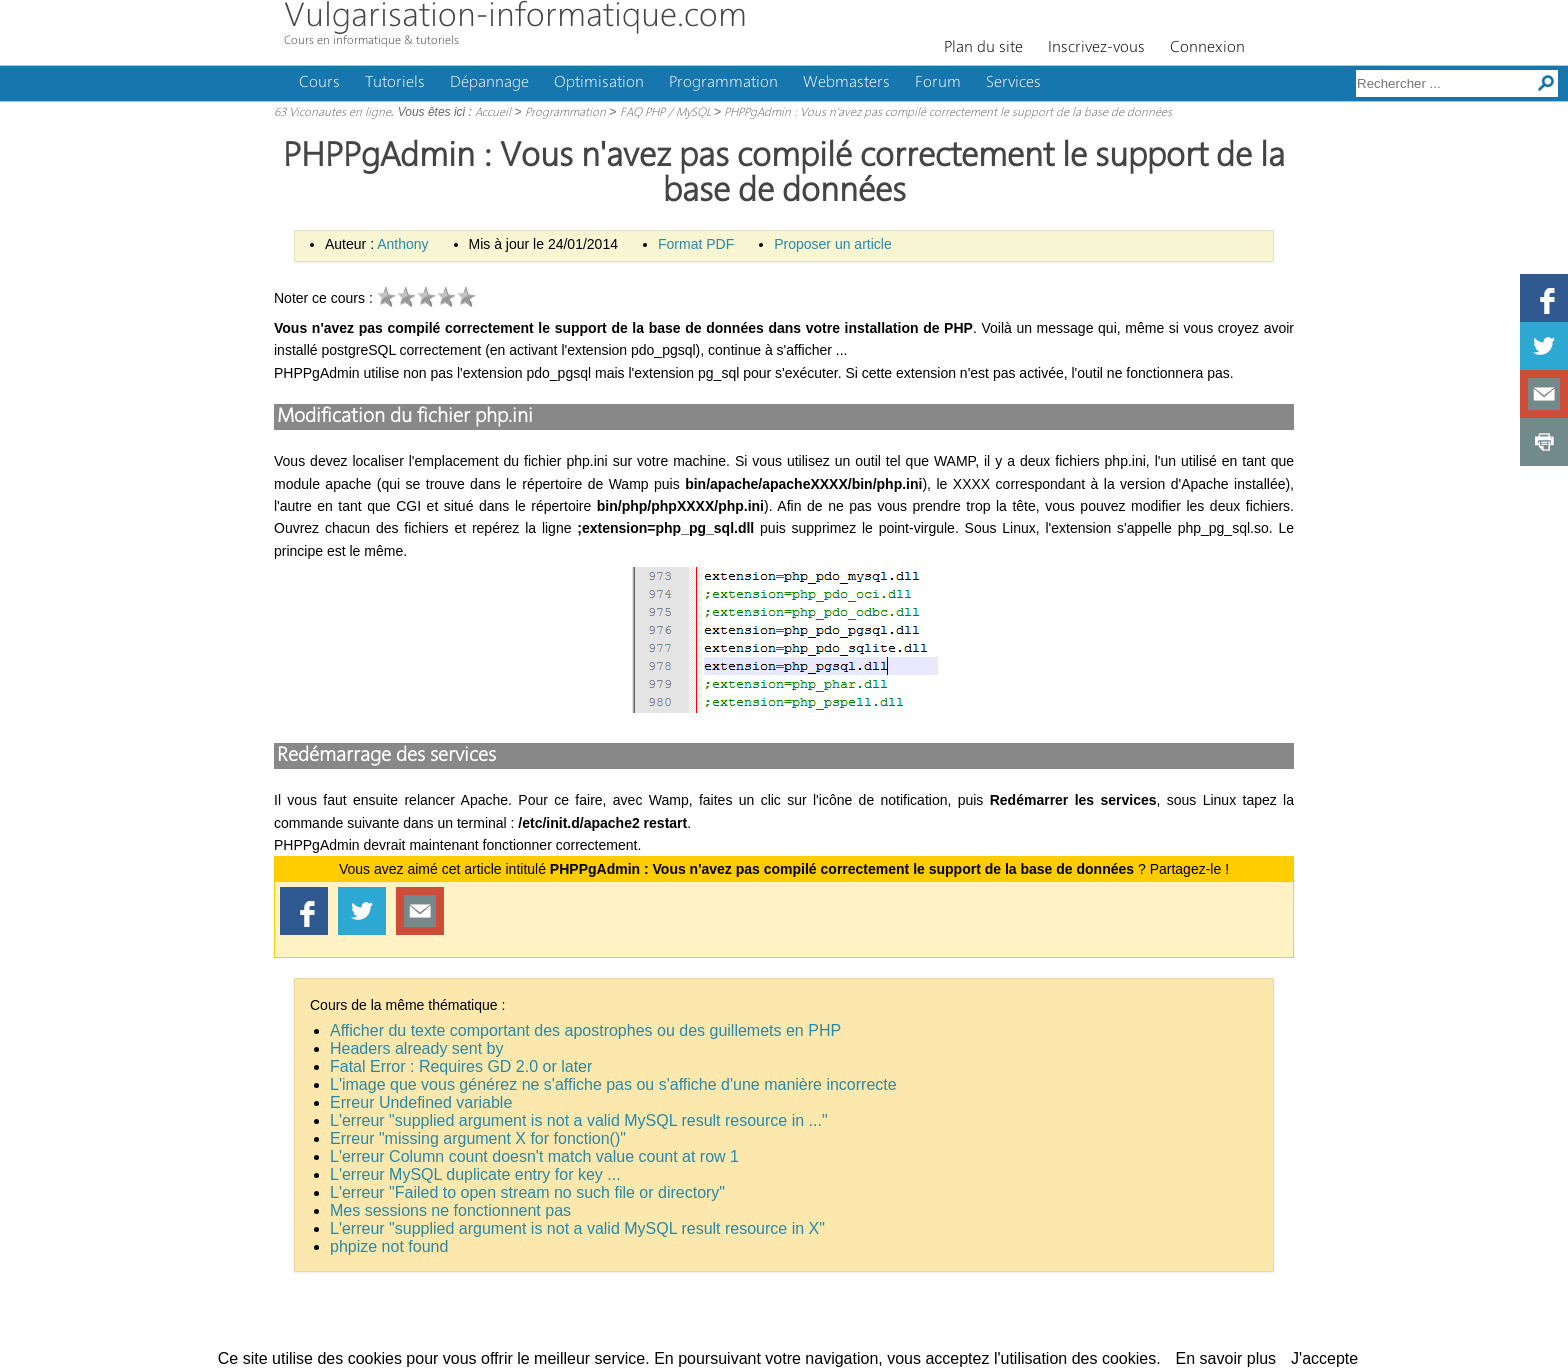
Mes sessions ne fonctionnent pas (450, 1210)
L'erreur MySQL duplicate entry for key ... (475, 1174)
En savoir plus (1226, 1358)
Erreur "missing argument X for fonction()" (478, 1138)
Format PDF (696, 244)
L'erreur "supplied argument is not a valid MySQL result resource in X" (577, 1228)
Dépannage (489, 83)
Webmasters (846, 83)
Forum (938, 83)
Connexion (1207, 48)
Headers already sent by (416, 1048)
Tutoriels (395, 83)
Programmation (723, 83)
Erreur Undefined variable (421, 1102)
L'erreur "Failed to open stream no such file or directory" (527, 1192)
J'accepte (1324, 1358)
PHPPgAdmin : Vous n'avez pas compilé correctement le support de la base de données (948, 113)
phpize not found (389, 1246)
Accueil (493, 113)
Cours (319, 83)
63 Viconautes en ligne (332, 113)
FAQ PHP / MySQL (665, 113)
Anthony (402, 244)
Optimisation (599, 83)
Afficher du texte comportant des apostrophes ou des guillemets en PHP (585, 1030)
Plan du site (983, 48)
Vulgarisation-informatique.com (515, 17)
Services (1013, 83)
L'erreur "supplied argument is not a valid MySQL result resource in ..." (579, 1120)
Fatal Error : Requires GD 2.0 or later (461, 1066)
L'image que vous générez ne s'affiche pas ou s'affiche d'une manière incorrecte (613, 1084)
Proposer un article (833, 244)
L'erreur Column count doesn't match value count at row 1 (534, 1156)
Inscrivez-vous (1096, 48)
